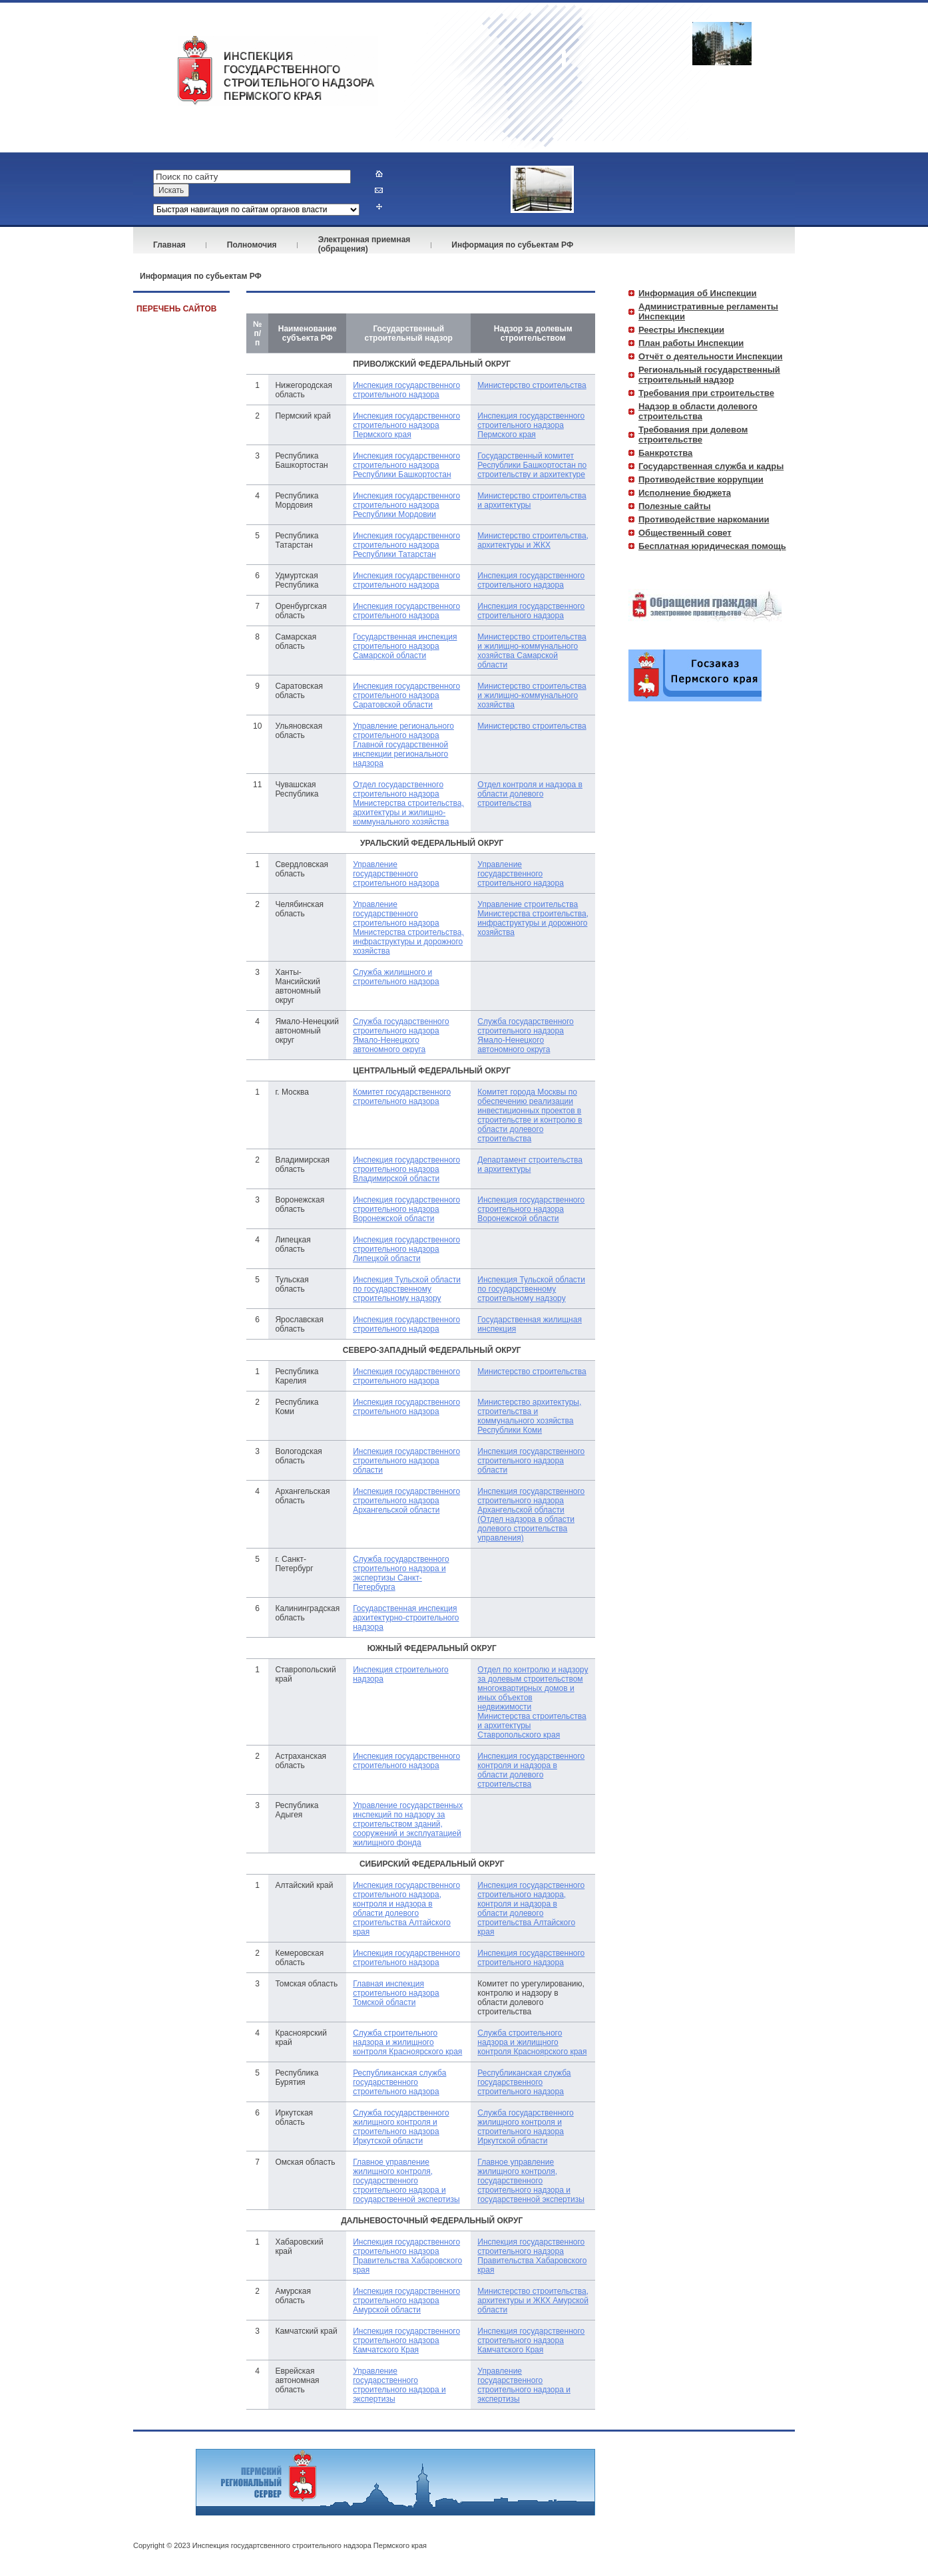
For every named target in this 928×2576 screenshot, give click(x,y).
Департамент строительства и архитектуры (529, 1164)
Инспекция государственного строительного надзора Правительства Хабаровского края (407, 2256)
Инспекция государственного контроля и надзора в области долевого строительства (530, 1770)
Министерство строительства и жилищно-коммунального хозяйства (531, 695)
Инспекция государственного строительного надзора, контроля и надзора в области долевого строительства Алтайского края (406, 1908)
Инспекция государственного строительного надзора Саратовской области (406, 695)
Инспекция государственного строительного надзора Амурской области (406, 2300)
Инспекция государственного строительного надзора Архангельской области (406, 1501)
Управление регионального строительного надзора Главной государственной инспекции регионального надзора (403, 744)
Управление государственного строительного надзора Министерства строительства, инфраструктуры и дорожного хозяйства (408, 928)
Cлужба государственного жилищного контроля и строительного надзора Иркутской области (401, 2126)
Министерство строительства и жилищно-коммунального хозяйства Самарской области (531, 650)
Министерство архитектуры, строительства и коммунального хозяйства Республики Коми (529, 1416)
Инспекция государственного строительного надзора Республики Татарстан (406, 545)
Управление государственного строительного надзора (396, 874)
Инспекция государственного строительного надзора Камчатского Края (406, 2340)
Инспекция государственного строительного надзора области (406, 1461)
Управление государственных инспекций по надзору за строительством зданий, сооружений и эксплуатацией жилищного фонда (408, 1824)
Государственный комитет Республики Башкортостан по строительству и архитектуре (531, 465)
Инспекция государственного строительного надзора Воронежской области (406, 1209)
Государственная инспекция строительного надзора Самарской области (405, 646)
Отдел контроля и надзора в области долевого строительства (529, 794)
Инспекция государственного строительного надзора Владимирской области (406, 1169)
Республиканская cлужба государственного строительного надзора (399, 2082)
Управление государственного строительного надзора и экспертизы (399, 2385)
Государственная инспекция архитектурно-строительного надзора (406, 1618)
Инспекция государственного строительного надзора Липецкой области (406, 1249)
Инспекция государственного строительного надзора (406, 390)
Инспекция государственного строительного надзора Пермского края (406, 425)
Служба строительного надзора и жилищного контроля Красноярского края (407, 2042)
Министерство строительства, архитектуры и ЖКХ (532, 540)
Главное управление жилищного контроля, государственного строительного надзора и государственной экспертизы (406, 2180)
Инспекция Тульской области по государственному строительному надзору (407, 1289)
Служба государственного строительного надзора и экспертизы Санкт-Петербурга (401, 1573)
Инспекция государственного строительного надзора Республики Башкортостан (406, 465)
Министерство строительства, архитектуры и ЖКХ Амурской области (532, 2300)
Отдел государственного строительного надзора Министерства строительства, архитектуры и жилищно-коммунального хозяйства (408, 803)
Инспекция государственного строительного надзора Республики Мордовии (406, 505)
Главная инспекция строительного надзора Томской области (396, 1993)
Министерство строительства (531, 385)
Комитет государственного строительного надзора (402, 1096)
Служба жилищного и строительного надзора (396, 977)
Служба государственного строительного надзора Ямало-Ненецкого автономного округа (401, 1035)
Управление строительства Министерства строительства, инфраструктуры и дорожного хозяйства (532, 918)
